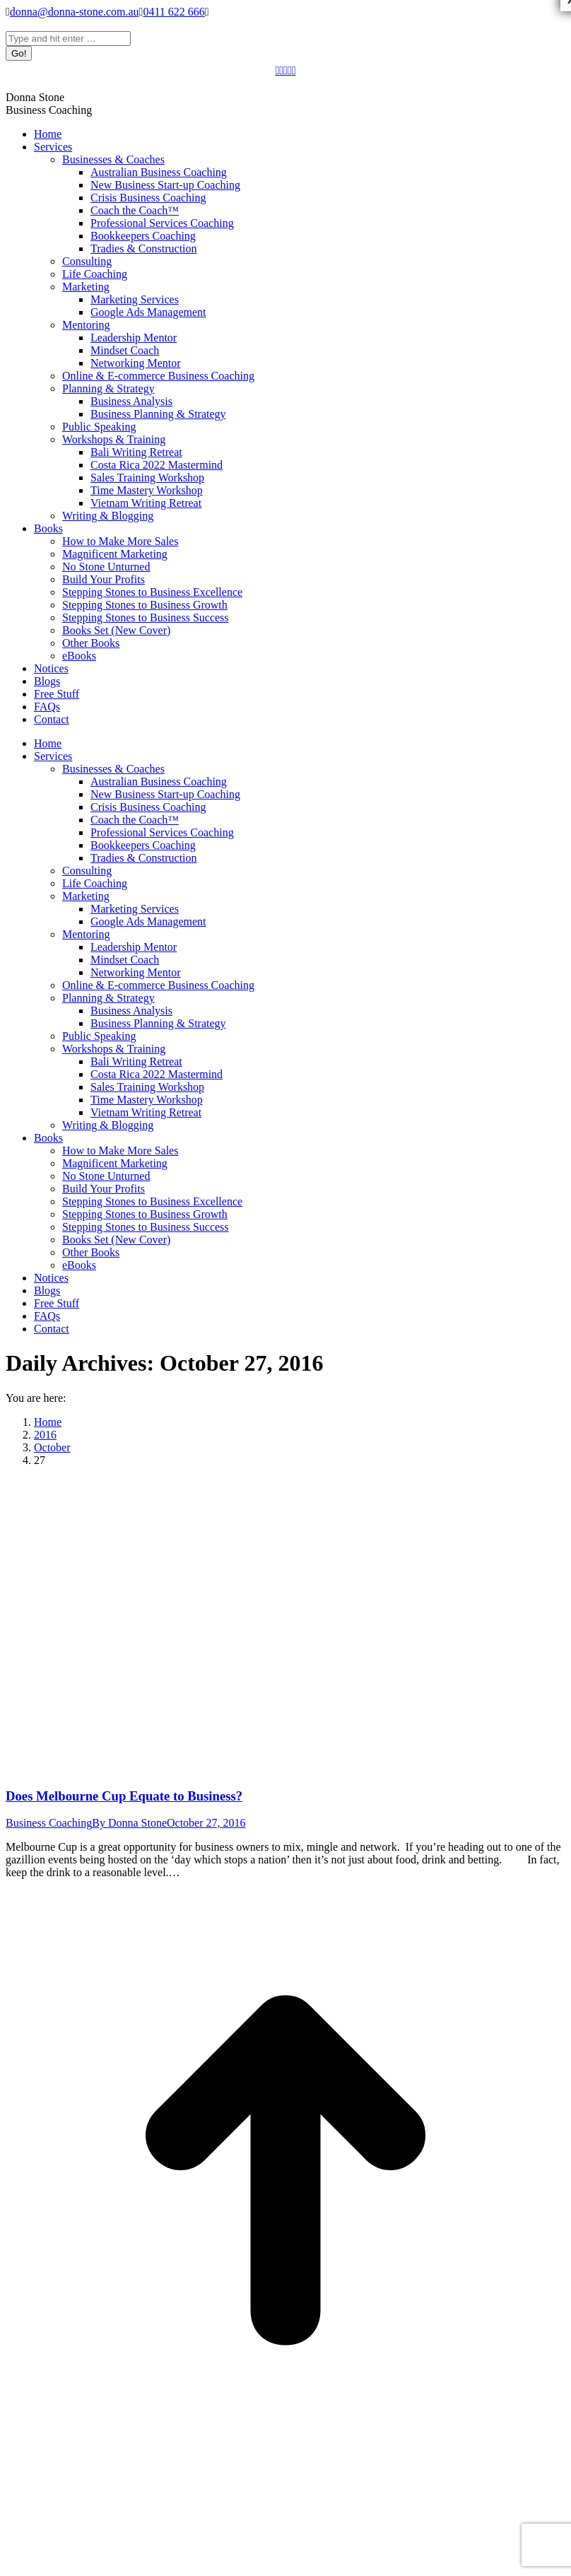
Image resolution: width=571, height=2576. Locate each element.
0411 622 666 (173, 12)
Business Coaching (49, 1823)
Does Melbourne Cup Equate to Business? (124, 1795)
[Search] (68, 38)
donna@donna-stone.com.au (74, 12)
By (129, 1823)
